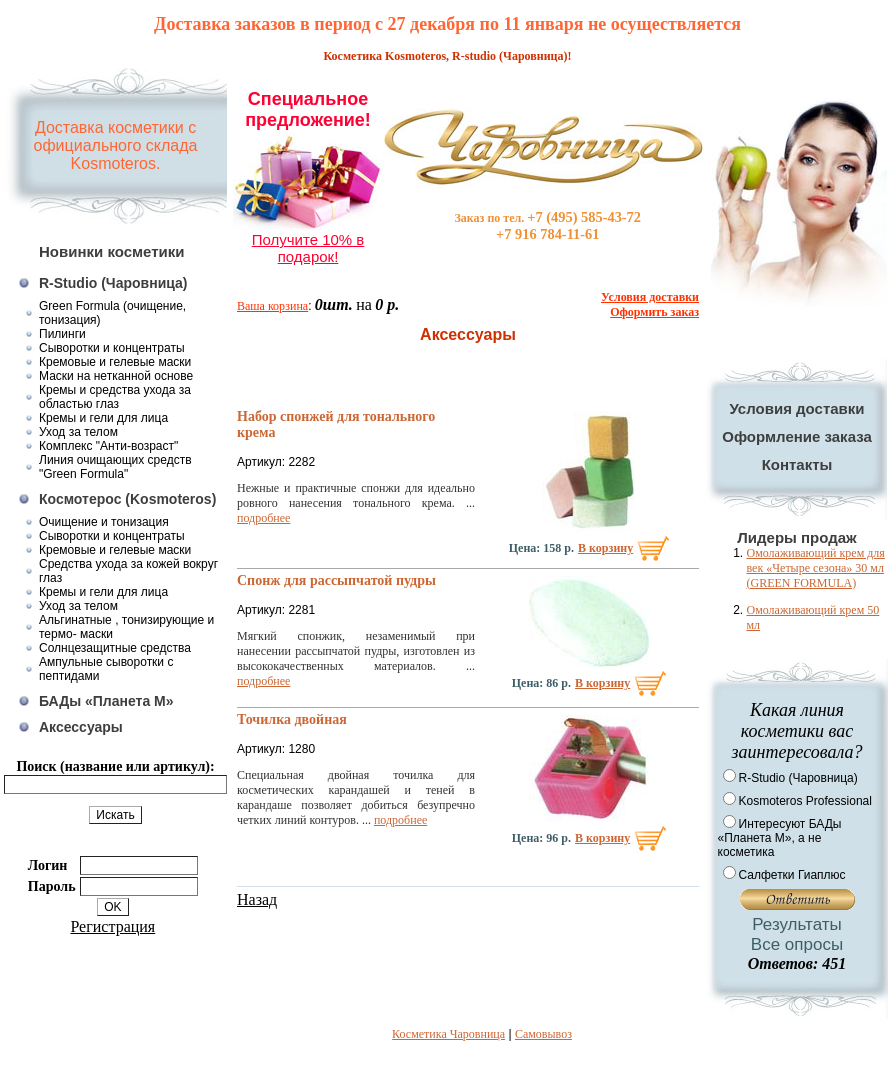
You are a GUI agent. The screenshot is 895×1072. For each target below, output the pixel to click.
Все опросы (797, 944)
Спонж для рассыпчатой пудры (336, 580)
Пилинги (62, 334)
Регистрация (112, 926)
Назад (257, 899)
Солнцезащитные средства (115, 648)
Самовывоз (543, 1034)
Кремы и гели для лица (103, 418)
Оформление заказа (797, 436)
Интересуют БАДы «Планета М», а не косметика (780, 838)
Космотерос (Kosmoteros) (127, 499)
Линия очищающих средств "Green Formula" (115, 467)
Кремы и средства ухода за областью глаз (115, 397)
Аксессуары (81, 727)
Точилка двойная (292, 719)
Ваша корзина (272, 306)
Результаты (797, 924)
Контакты (797, 464)
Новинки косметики (112, 251)
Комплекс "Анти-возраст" (108, 446)
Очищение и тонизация (104, 522)
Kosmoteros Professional (805, 801)
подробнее (263, 518)
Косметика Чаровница (448, 1034)
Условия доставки (796, 408)
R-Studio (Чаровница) (113, 283)
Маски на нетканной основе (116, 376)
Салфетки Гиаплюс (792, 875)
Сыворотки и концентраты (112, 348)
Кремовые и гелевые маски (115, 362)
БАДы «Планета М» (106, 701)
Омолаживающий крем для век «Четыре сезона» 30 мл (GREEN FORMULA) (816, 568)
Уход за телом (78, 432)
